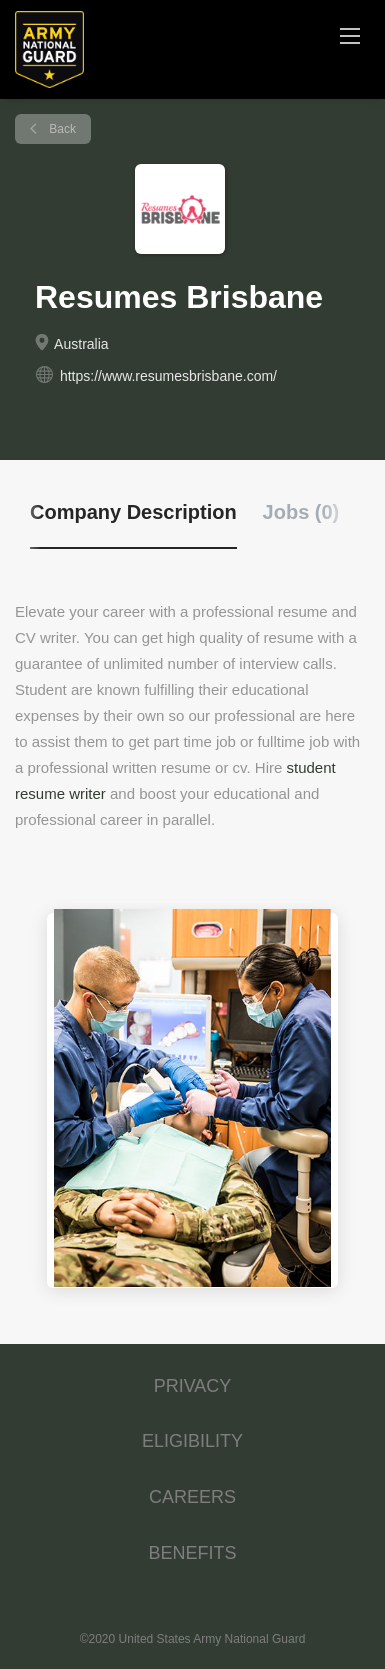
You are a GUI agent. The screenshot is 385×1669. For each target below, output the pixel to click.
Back (61, 129)
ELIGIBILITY (192, 1441)
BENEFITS (192, 1553)
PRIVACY (193, 1386)
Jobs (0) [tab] (301, 512)
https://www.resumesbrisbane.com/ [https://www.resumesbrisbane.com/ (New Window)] (168, 376)
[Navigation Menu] (350, 35)
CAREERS (192, 1497)
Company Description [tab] (133, 512)
